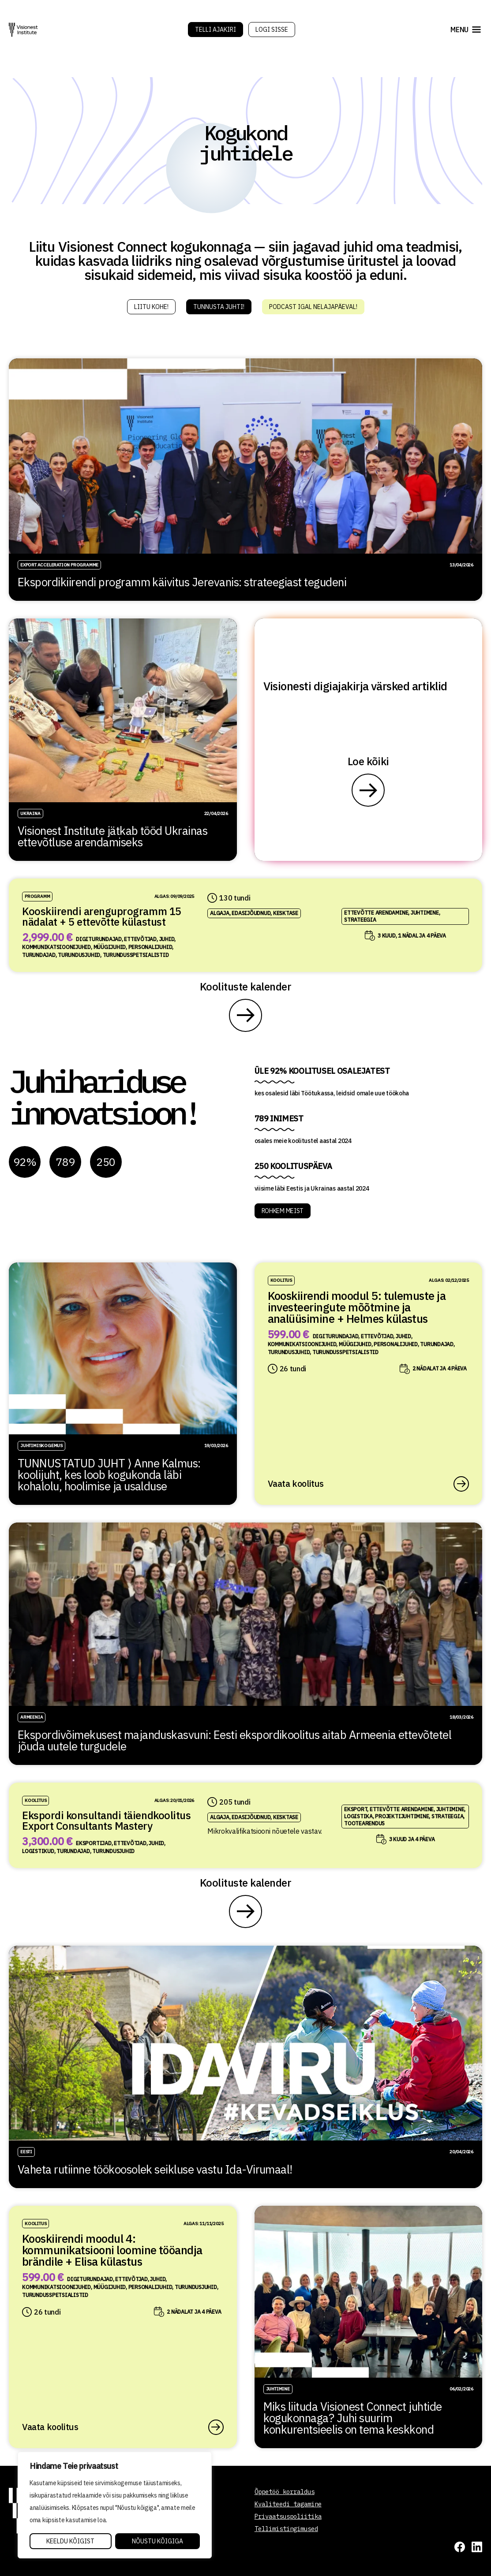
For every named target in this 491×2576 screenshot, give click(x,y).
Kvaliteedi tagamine (288, 2504)
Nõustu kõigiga (157, 2541)
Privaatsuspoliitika (288, 2516)
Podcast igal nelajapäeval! (313, 307)
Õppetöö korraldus (285, 2492)
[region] (115, 2505)
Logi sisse (271, 30)
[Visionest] (23, 29)
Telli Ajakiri (215, 30)
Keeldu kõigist (70, 2541)
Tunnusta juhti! (218, 307)
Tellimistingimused (286, 2529)
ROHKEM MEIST (283, 1211)
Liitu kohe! (151, 307)
